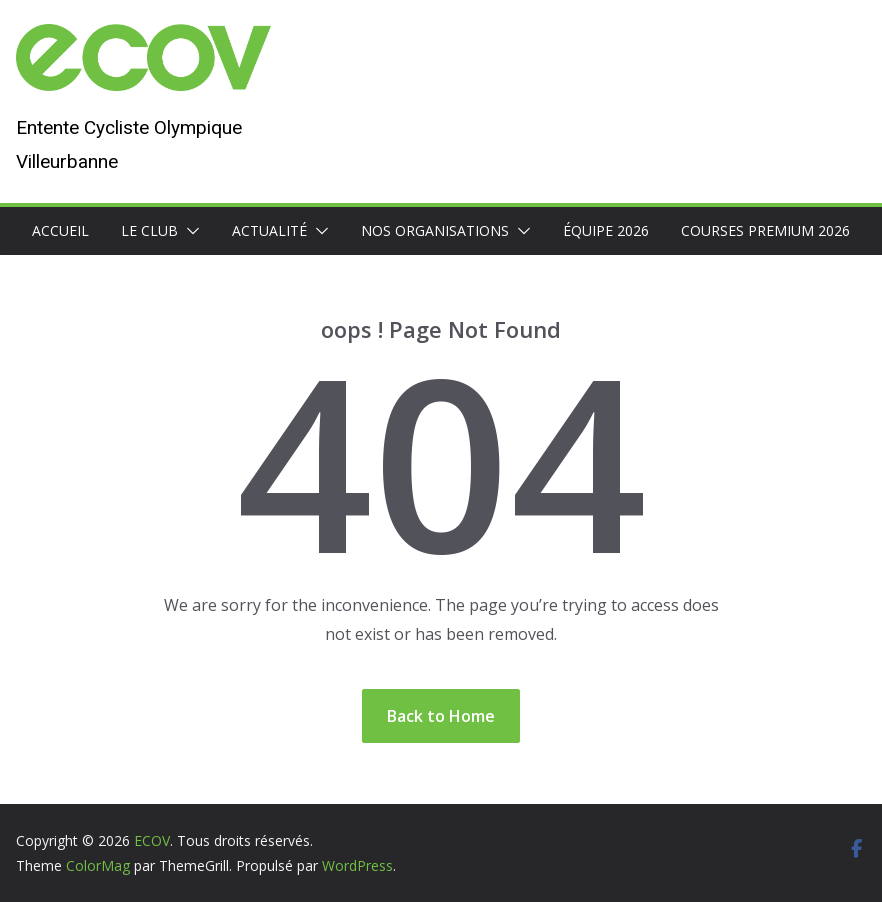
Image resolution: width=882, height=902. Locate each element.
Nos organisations (435, 230)
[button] (189, 231)
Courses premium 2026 (765, 230)
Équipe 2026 (606, 230)
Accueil (60, 230)
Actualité (269, 230)
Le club (149, 230)
